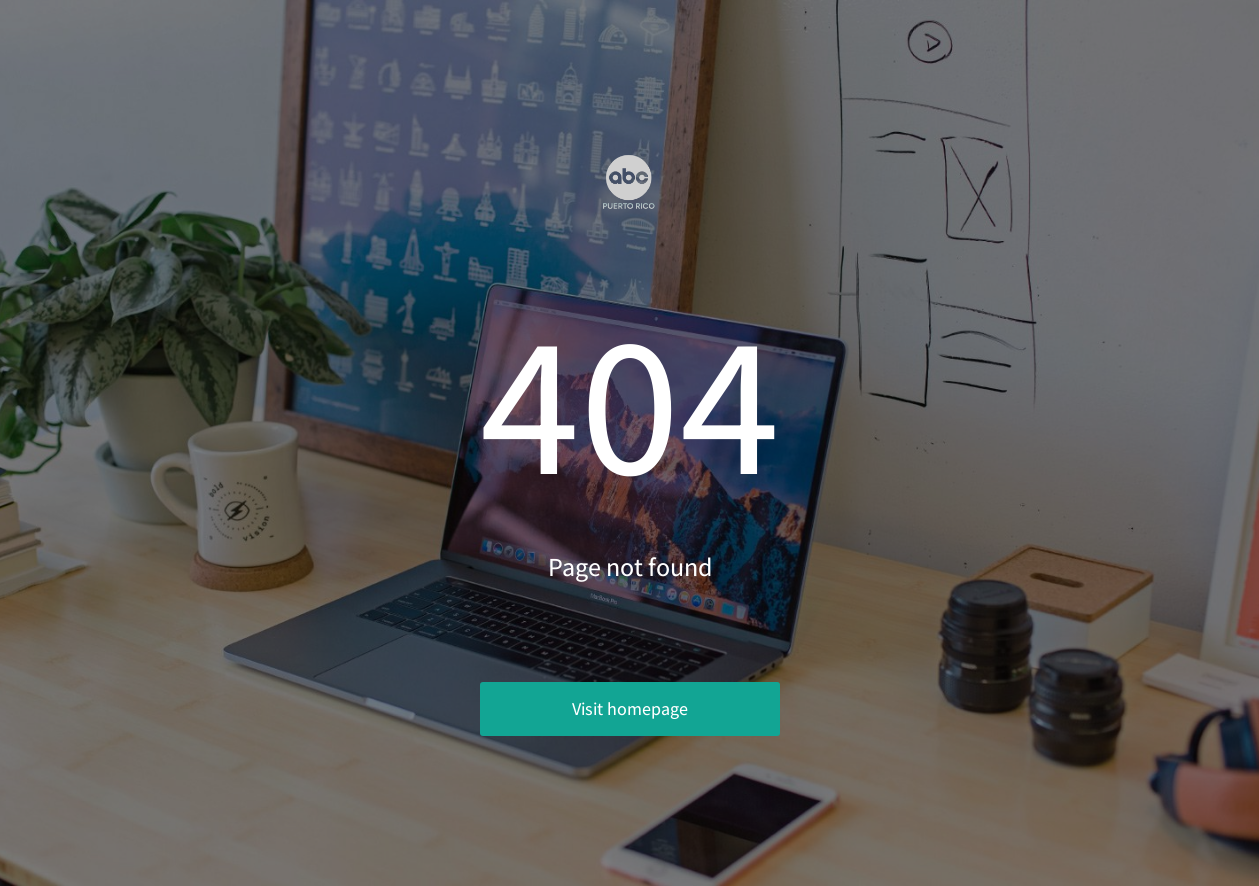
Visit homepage (630, 708)
